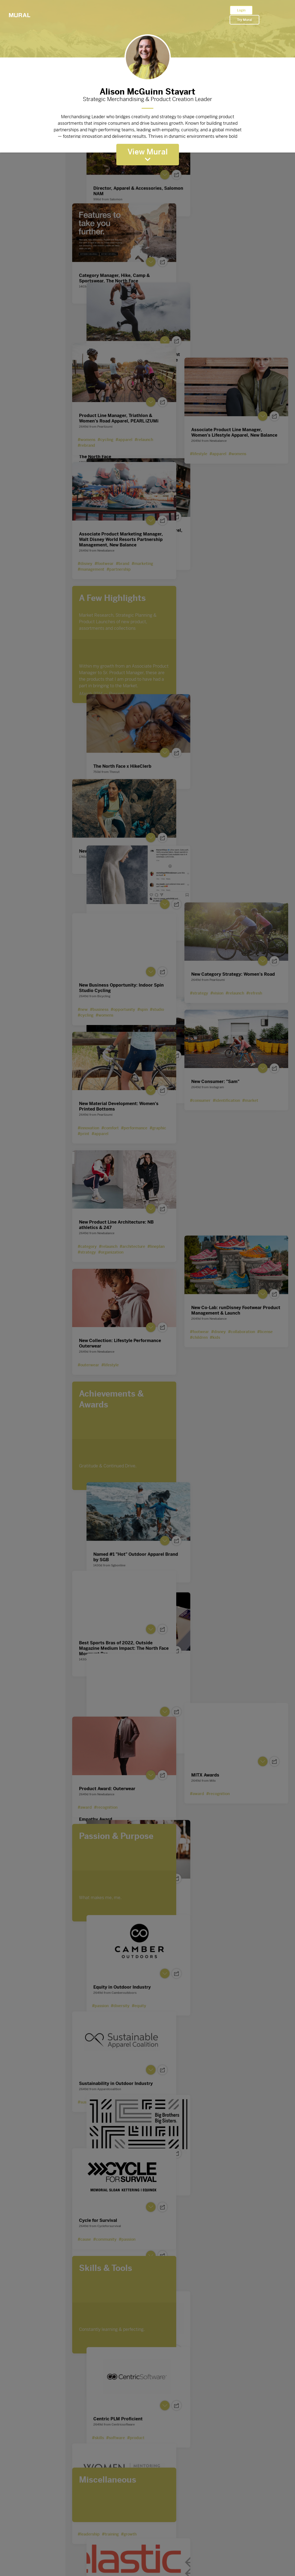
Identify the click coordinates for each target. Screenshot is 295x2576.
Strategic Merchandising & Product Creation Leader (147, 99)
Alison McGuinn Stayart (147, 90)
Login (241, 10)
